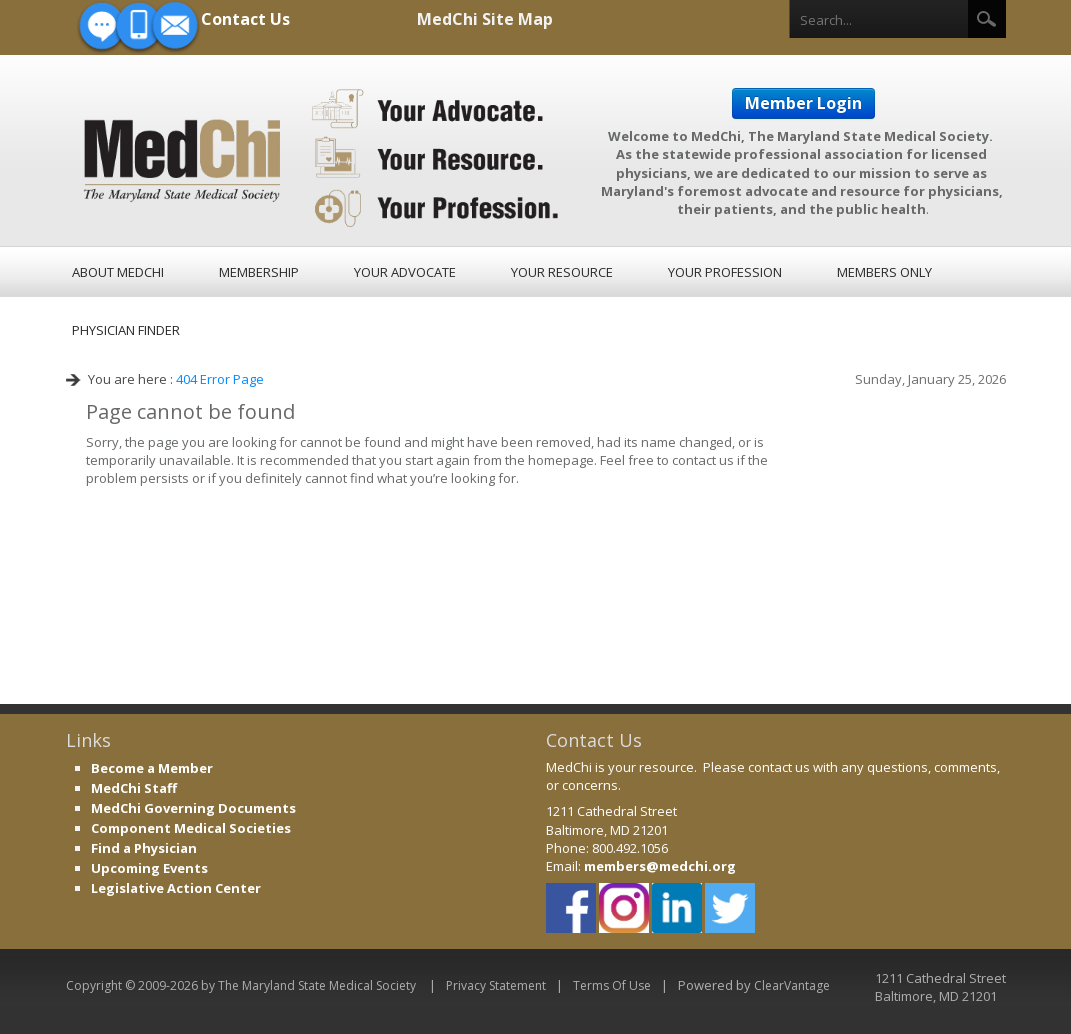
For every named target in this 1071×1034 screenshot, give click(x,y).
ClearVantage (792, 985)
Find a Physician (144, 848)
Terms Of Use (612, 985)
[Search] (879, 20)
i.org (720, 866)
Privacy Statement (496, 985)
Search (987, 19)
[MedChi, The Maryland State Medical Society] (322, 155)
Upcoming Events (149, 868)
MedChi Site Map (485, 19)
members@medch (644, 866)
